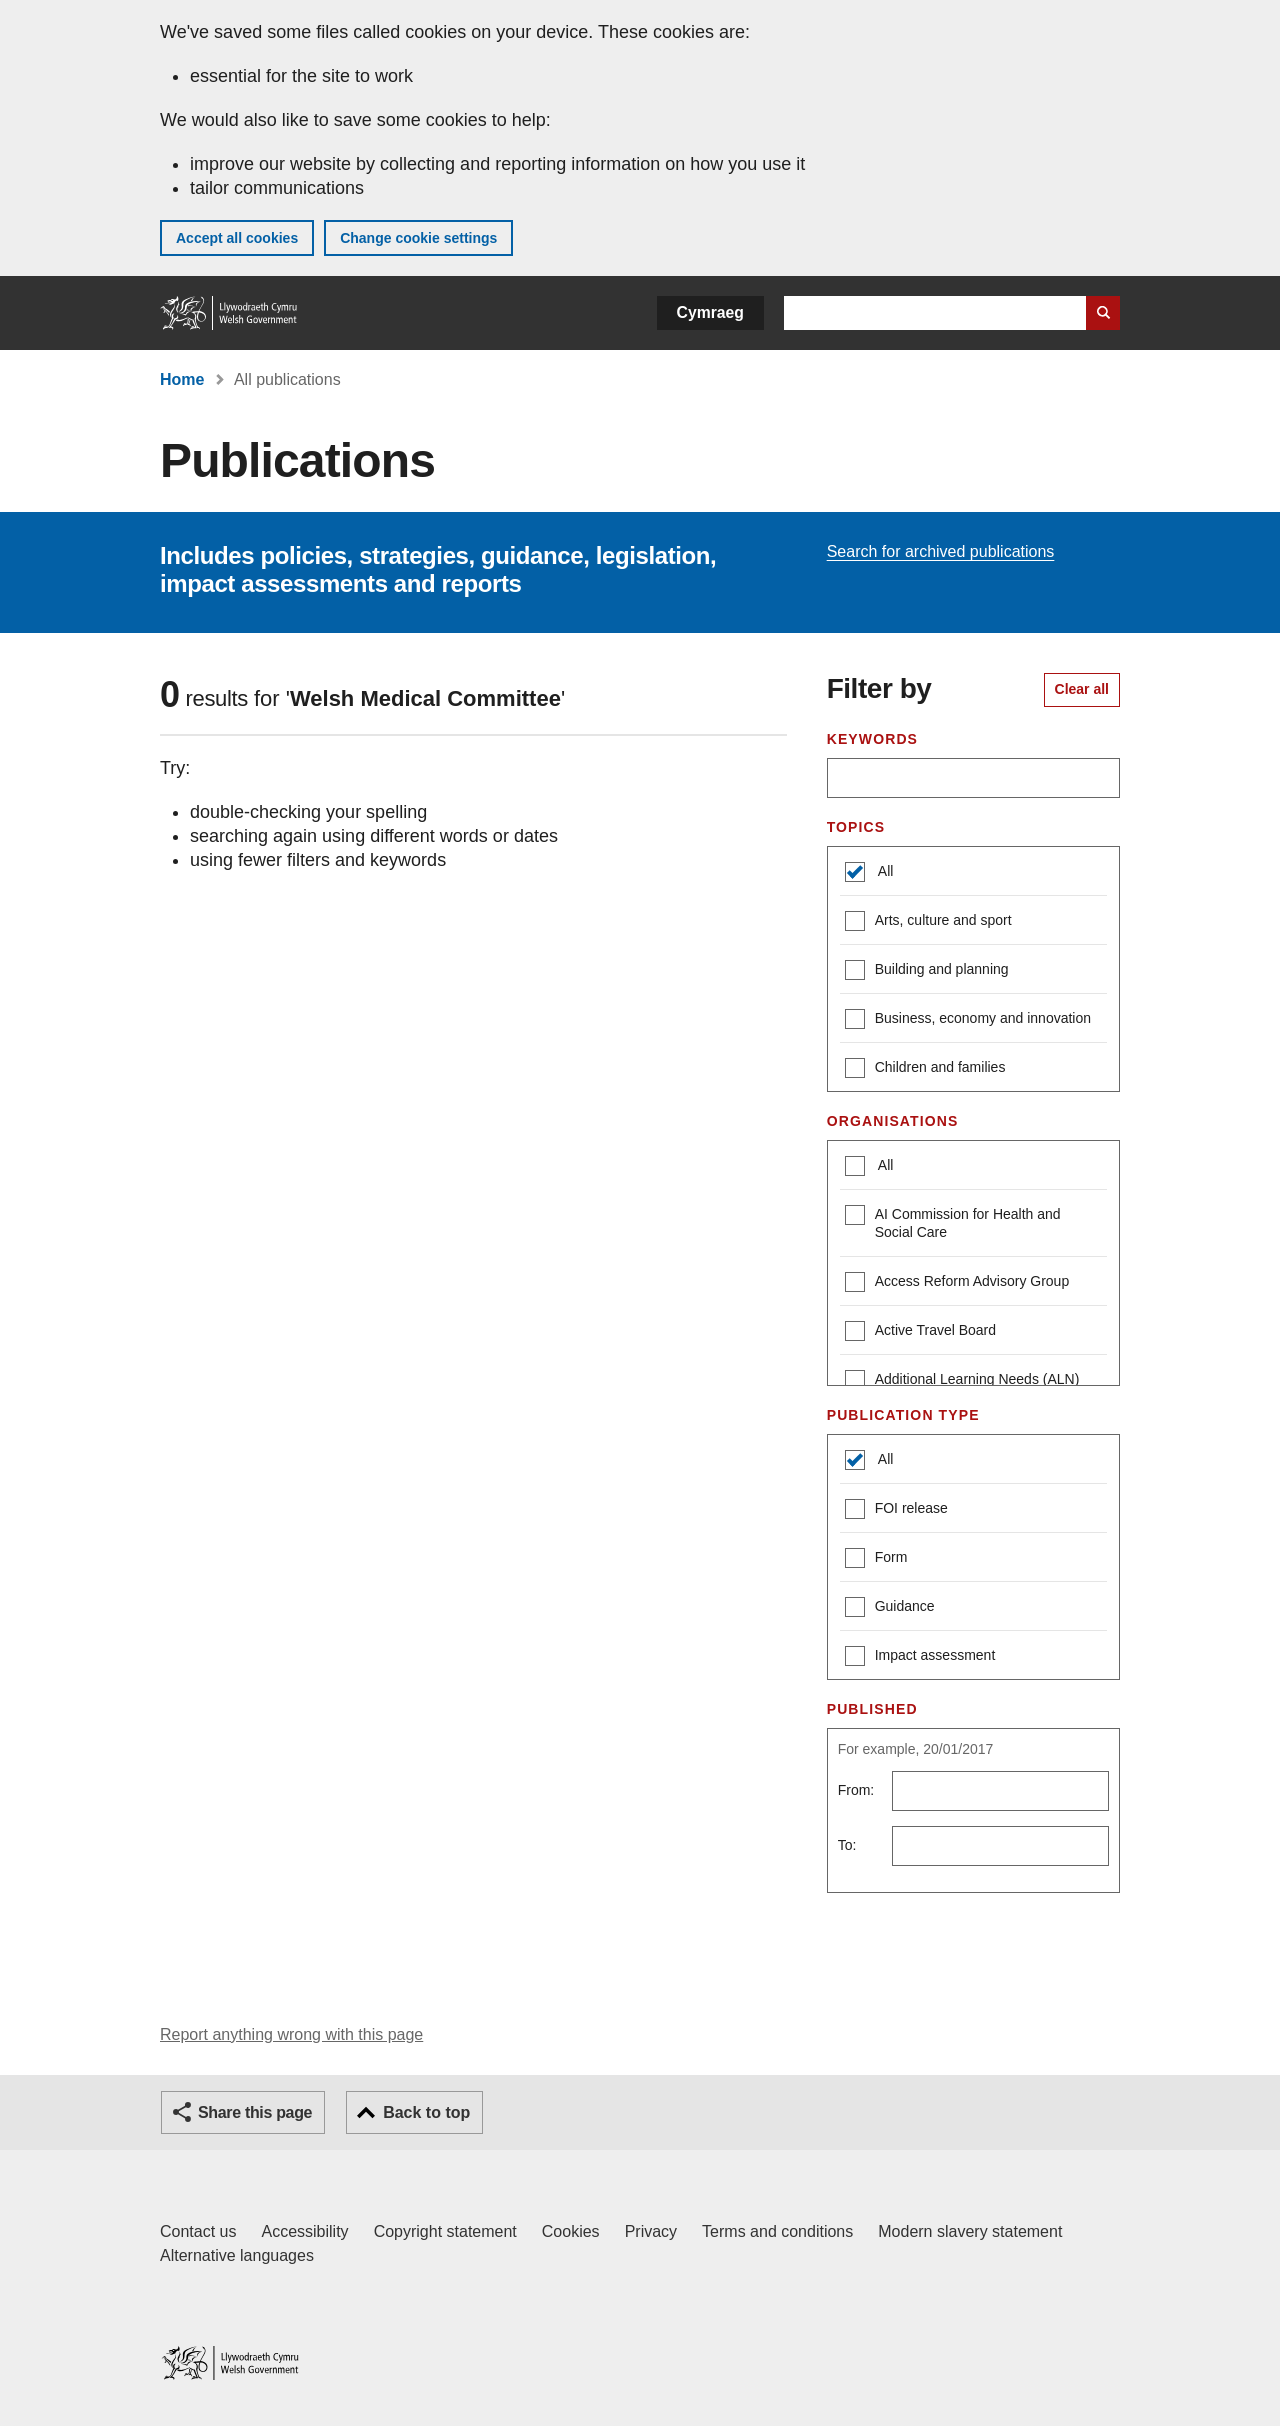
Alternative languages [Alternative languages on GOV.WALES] (237, 2255)
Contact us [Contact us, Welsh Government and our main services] (198, 2231)
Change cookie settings (418, 238)
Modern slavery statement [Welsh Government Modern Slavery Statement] (970, 2231)
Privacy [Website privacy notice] (651, 2231)
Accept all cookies (237, 238)
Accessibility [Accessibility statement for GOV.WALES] (304, 2231)
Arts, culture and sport (928, 922)
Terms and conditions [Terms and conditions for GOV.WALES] (777, 2231)
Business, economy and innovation (968, 1020)
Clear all (1082, 689)
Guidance (890, 1608)
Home (182, 379)
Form (876, 1559)
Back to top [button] (426, 2112)
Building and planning (927, 971)
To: (847, 1845)
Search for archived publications (941, 551)
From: (856, 1790)
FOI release (896, 1510)
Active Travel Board (920, 1332)
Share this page (255, 2112)
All (884, 871)
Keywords (872, 739)
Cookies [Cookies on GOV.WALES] (571, 2231)
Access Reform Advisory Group (957, 1283)
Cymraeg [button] (710, 312)
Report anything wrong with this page (291, 2034)
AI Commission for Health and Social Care (953, 1222)
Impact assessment (920, 1657)
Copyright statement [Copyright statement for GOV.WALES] (445, 2231)
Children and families (925, 1069)
